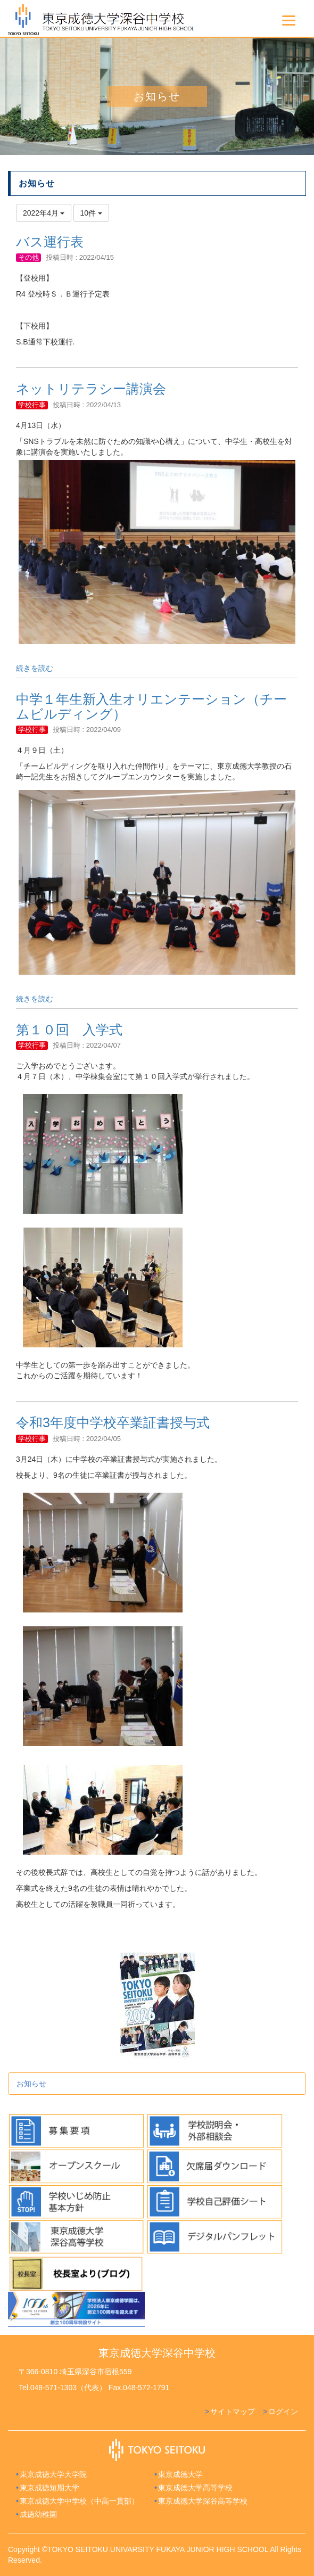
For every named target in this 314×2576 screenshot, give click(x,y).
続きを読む (34, 668)
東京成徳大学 (180, 2474)
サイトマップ (232, 2411)
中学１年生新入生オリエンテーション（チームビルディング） (151, 706)
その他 (28, 257)
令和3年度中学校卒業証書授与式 (113, 1422)
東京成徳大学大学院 (53, 2474)
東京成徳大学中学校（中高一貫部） (79, 2501)
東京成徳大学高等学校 (195, 2487)
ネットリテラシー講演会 (91, 388)
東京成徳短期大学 (49, 2487)
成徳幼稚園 (38, 2514)
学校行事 (32, 405)
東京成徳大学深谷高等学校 (202, 2501)
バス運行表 (50, 241)
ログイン (283, 2411)
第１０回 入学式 (69, 1029)
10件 (91, 213)
